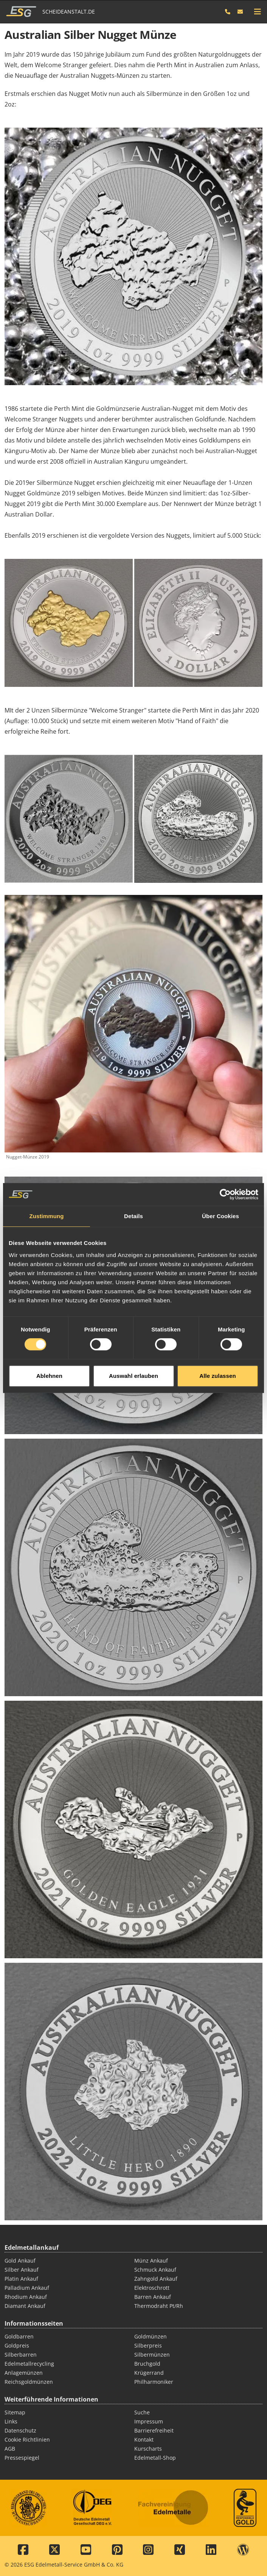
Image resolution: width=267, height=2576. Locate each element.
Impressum (148, 2421)
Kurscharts (148, 2448)
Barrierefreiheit (154, 2430)
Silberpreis (148, 2345)
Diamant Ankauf (25, 2305)
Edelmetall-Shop (155, 2457)
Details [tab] (133, 1129)
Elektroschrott (151, 2287)
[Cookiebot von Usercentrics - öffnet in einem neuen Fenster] (225, 1108)
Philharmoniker (153, 2381)
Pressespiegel (22, 2457)
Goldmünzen (150, 2336)
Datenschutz (20, 2430)
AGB (10, 2448)
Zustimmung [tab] (46, 1129)
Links (11, 2421)
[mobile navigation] (257, 11)
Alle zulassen (217, 1289)
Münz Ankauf (151, 2260)
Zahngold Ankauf (155, 2278)
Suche (142, 2412)
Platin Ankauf (21, 2278)
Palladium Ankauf (27, 2287)
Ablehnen (49, 1289)
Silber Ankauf (22, 2269)
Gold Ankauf (20, 2260)
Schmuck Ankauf (155, 2269)
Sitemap (15, 2412)
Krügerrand (149, 2372)
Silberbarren (21, 2354)
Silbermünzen (152, 2354)
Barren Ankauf (152, 2296)
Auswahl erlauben (133, 1289)
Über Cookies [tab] (220, 1129)
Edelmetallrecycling (29, 2363)
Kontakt (144, 2439)
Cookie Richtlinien (27, 2439)
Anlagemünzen (24, 2372)
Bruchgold (147, 2363)
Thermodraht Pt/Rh (158, 2305)
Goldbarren (19, 2336)
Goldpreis (17, 2345)
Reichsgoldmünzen (29, 2381)
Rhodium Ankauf (26, 2296)
